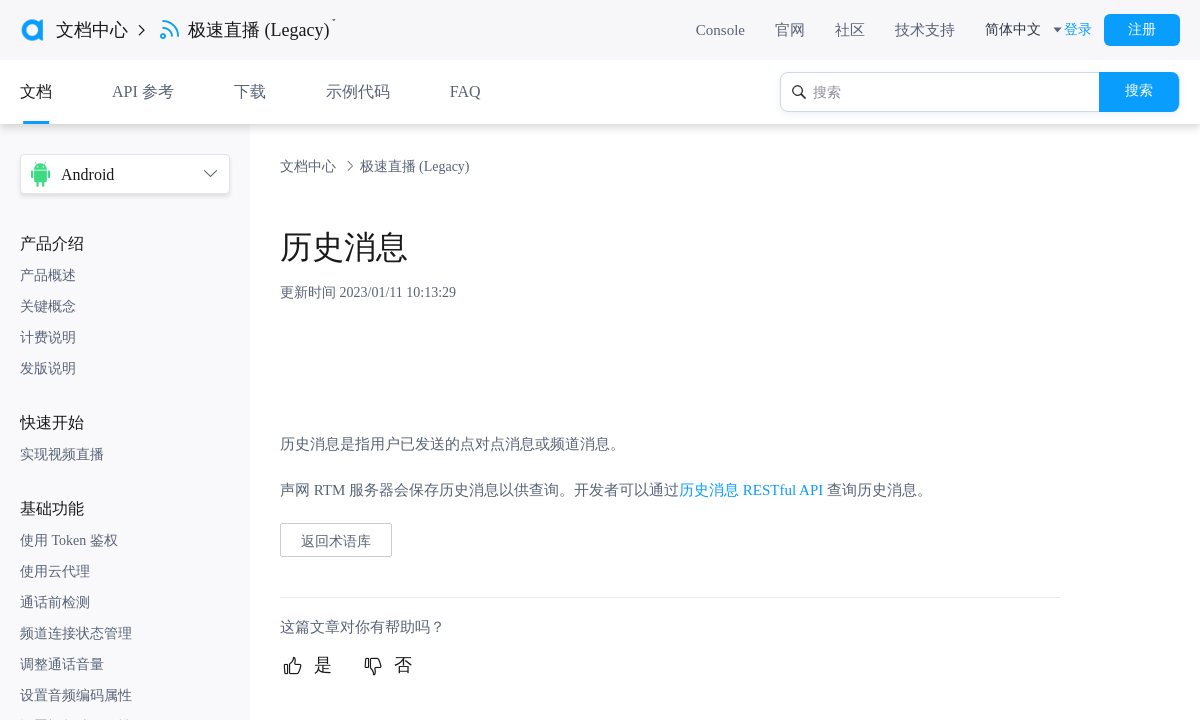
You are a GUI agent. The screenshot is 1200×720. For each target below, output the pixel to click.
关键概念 (48, 306)
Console (720, 30)
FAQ (465, 91)
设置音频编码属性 (76, 695)
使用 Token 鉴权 (69, 540)
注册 (1142, 29)
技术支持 (925, 30)
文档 (36, 91)
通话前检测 (55, 602)
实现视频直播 (62, 454)
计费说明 (48, 337)
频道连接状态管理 (76, 633)
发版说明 (48, 368)
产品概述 (48, 275)
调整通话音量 (62, 664)
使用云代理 (55, 571)
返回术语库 (336, 541)
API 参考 (143, 91)
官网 (790, 30)
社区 (850, 30)
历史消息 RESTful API (751, 490)
